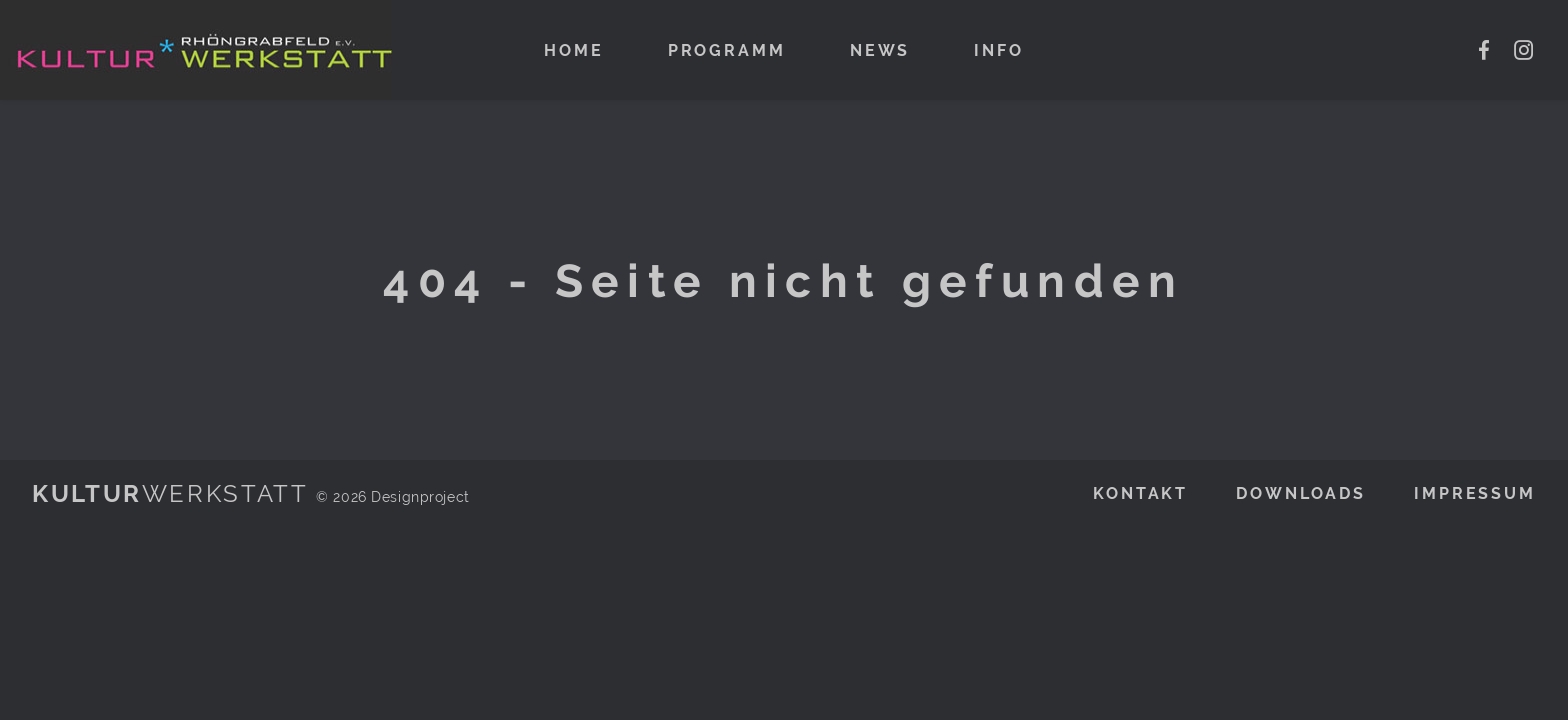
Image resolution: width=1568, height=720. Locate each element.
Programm (727, 50)
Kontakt (1140, 493)
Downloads (1301, 493)
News (880, 50)
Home (574, 50)
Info (999, 50)
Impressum (1475, 493)
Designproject (420, 496)
